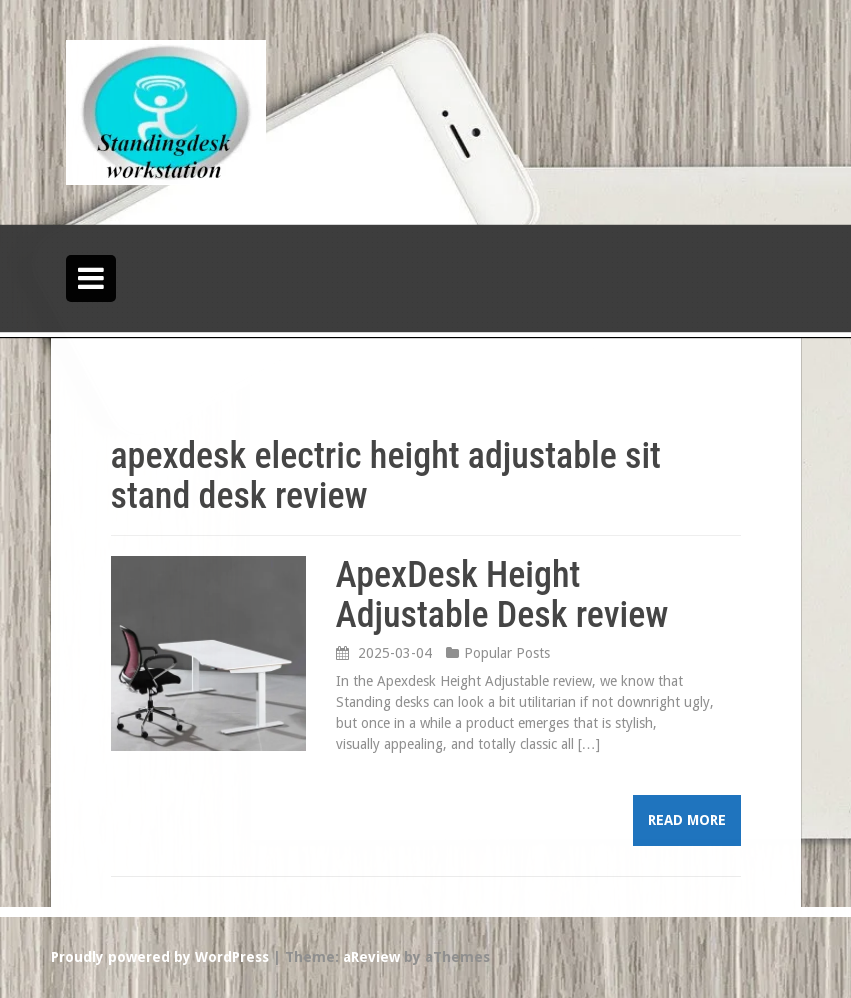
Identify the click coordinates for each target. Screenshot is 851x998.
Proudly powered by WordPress (160, 957)
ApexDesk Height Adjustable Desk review (502, 595)
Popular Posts (507, 653)
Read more (687, 820)
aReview (371, 957)
